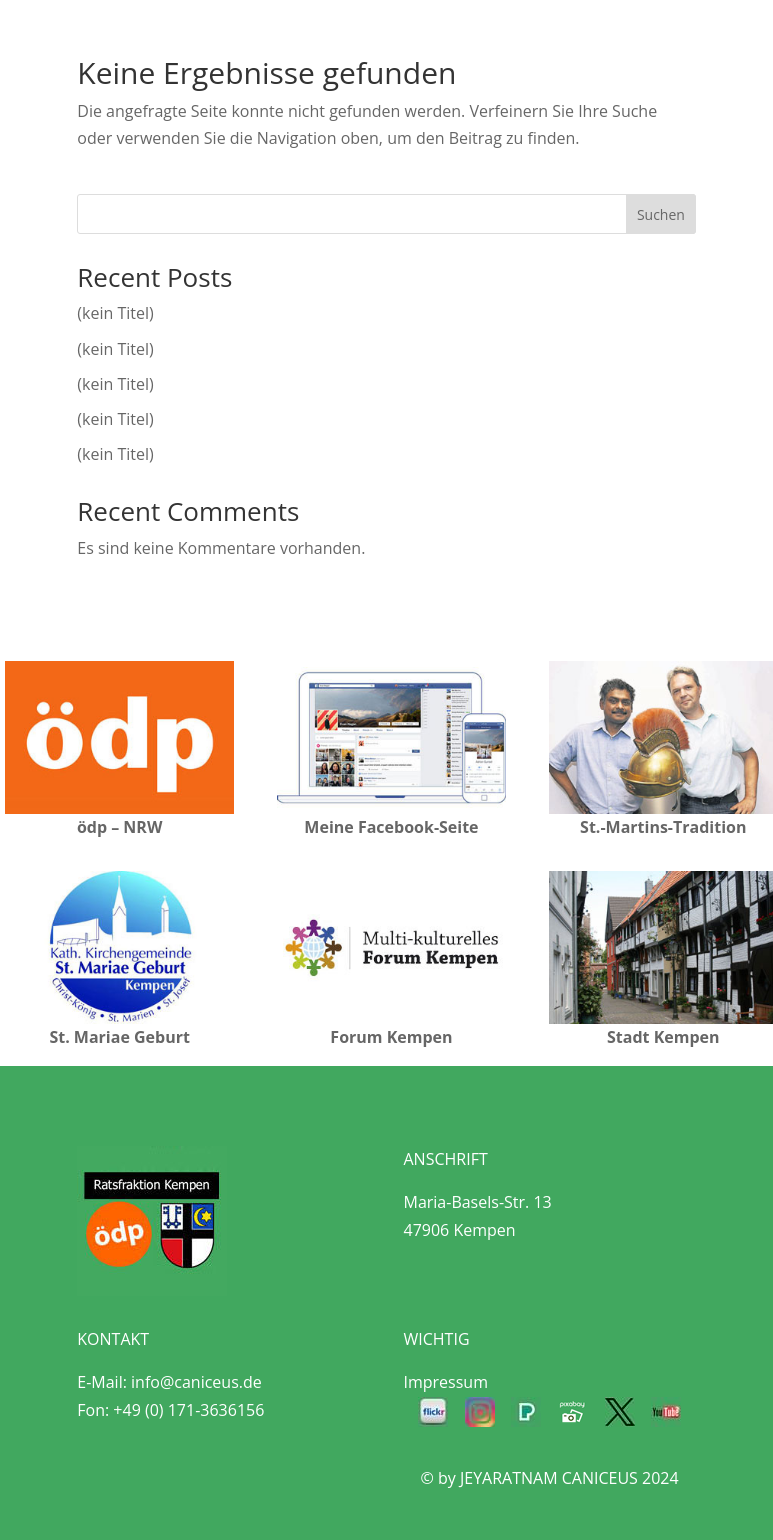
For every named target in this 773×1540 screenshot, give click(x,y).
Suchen (661, 214)
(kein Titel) (115, 313)
